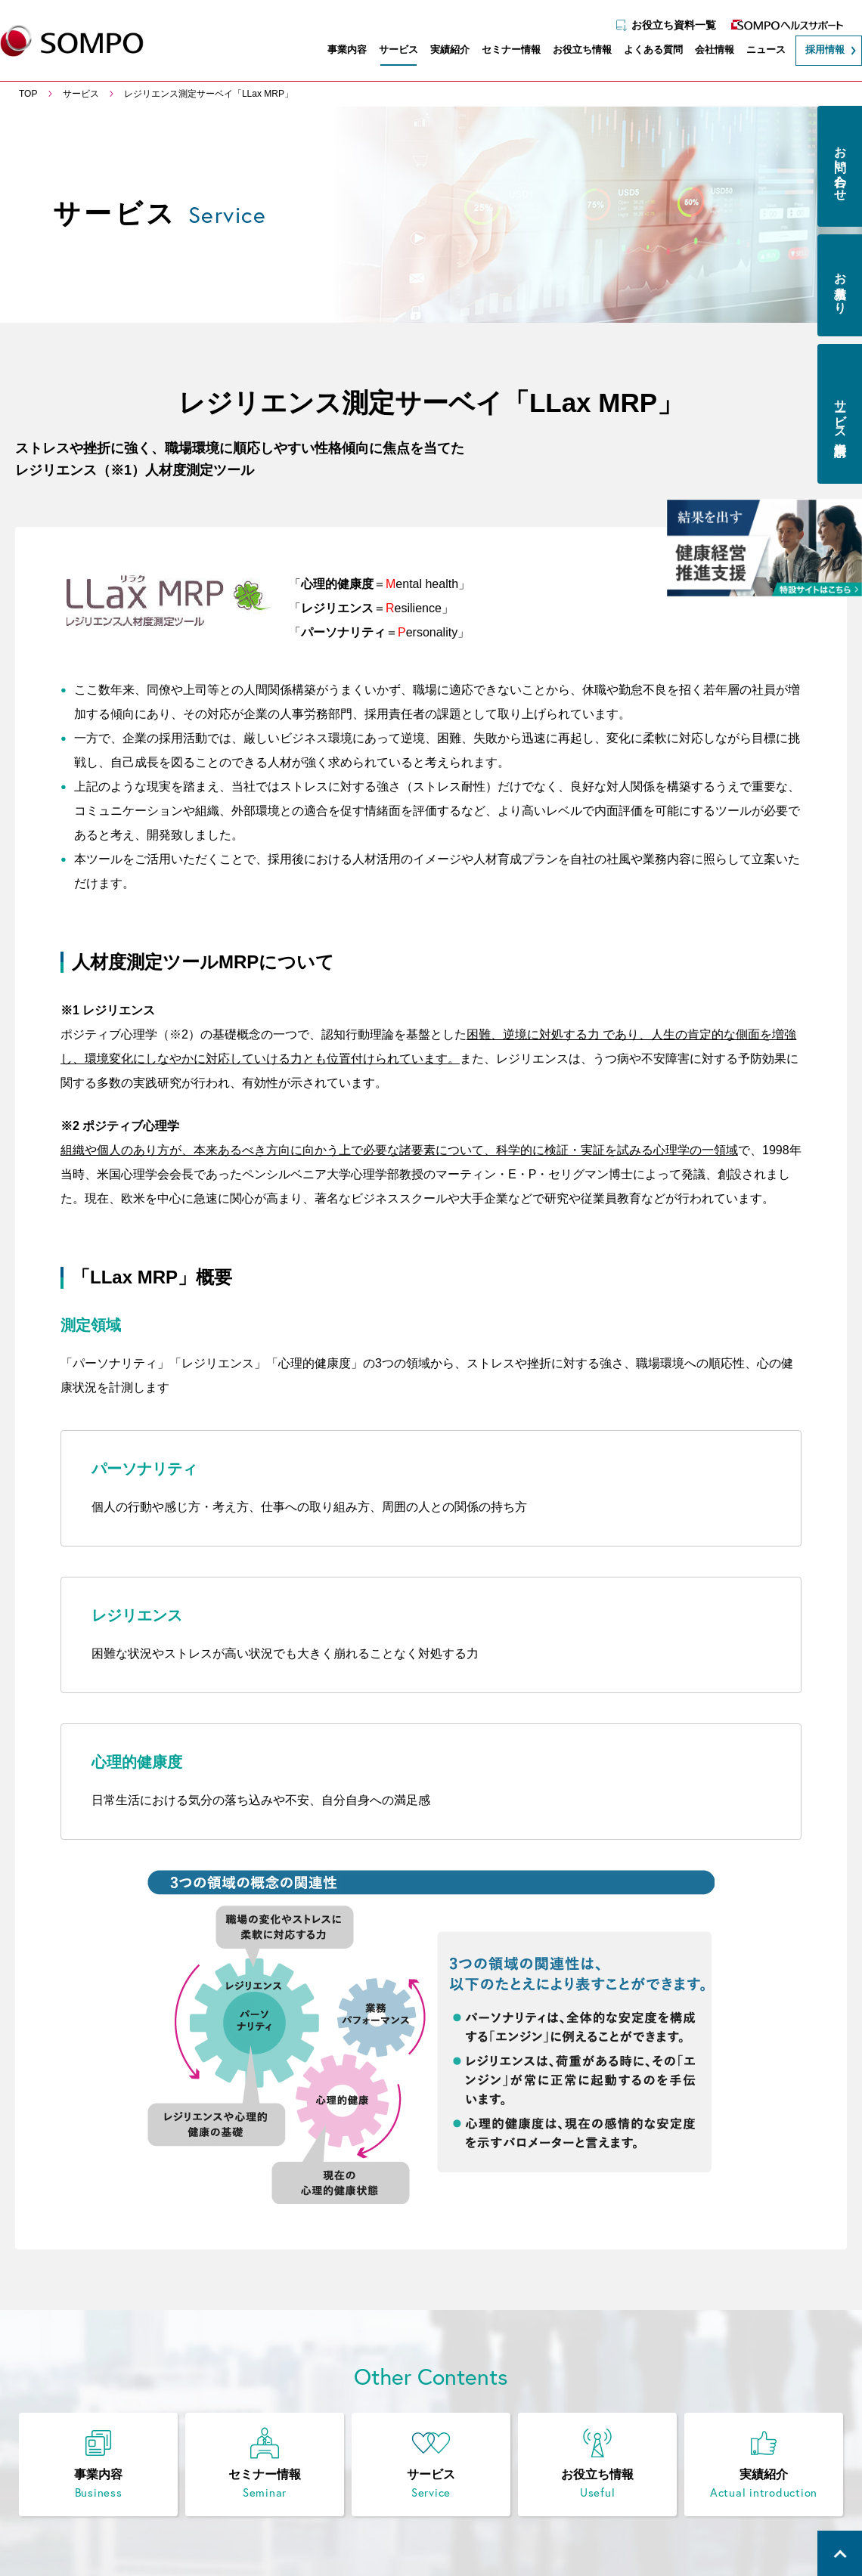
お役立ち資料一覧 (666, 20)
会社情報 (707, 51)
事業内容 (339, 51)
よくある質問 (645, 51)
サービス (391, 51)
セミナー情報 (503, 51)
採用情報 (817, 51)
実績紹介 (442, 51)
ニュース (758, 51)
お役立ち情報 (574, 51)
